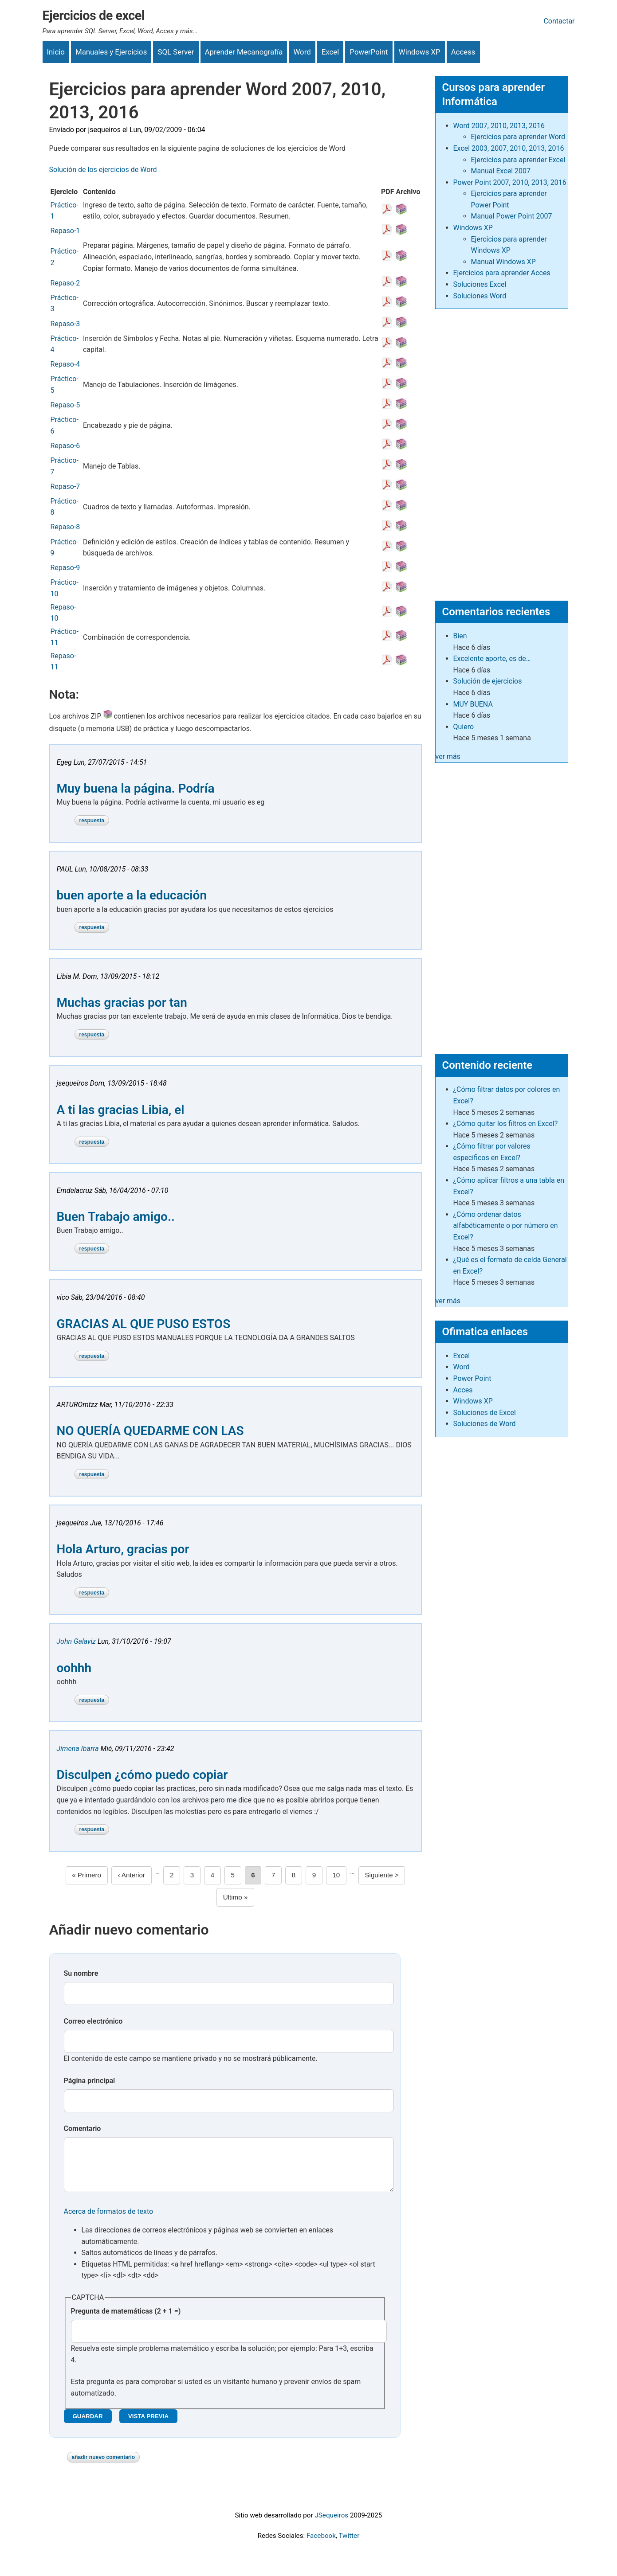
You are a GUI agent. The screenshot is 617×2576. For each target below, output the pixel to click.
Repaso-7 (65, 486)
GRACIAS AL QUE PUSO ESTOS (144, 1324)
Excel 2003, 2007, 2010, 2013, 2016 (508, 148)
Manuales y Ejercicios (111, 51)
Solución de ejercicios (487, 681)
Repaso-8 (65, 527)
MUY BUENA (473, 704)
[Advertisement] (501, 451)
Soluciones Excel (480, 284)
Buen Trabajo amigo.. (116, 1216)
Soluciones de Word (484, 1423)
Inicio (56, 51)
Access (463, 51)
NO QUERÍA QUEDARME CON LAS (150, 1430)
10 (339, 1874)
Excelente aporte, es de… (492, 658)
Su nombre (81, 1973)
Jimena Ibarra (78, 1748)
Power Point (472, 1378)
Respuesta (92, 820)
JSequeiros (331, 2524)
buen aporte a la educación (132, 895)
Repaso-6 (65, 446)
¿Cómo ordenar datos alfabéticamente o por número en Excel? (505, 1225)
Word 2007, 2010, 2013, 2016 (499, 125)
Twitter (348, 2545)
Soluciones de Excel (484, 1412)
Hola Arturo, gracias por (123, 1549)
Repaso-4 (65, 364)
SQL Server (175, 51)
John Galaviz (76, 1641)
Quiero (463, 727)
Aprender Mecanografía (244, 51)
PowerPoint (369, 51)
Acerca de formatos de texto (108, 2220)
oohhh (74, 1668)
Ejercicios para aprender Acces (501, 273)
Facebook (321, 2545)
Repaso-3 (65, 324)
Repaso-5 (65, 405)
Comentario (82, 2128)
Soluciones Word (480, 296)
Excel (330, 51)
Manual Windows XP (503, 262)
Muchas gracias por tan (122, 1002)
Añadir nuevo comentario (103, 2466)
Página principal (89, 2080)
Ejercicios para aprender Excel (518, 160)
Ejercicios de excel (94, 15)
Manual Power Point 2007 (511, 216)
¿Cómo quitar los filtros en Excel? (505, 1123)
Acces (463, 1390)
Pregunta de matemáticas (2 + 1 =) (126, 2320)
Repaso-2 (65, 283)
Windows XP (419, 51)
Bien (460, 636)
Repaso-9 (65, 567)
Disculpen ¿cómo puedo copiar (142, 1774)
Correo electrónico (93, 2021)
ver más (448, 756)
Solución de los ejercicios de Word (103, 169)
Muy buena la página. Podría (136, 788)
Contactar (558, 21)
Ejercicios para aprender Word (518, 137)
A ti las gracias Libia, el (121, 1109)
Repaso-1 (65, 231)
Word (301, 51)
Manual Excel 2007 (501, 171)
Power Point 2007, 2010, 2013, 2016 (509, 182)
